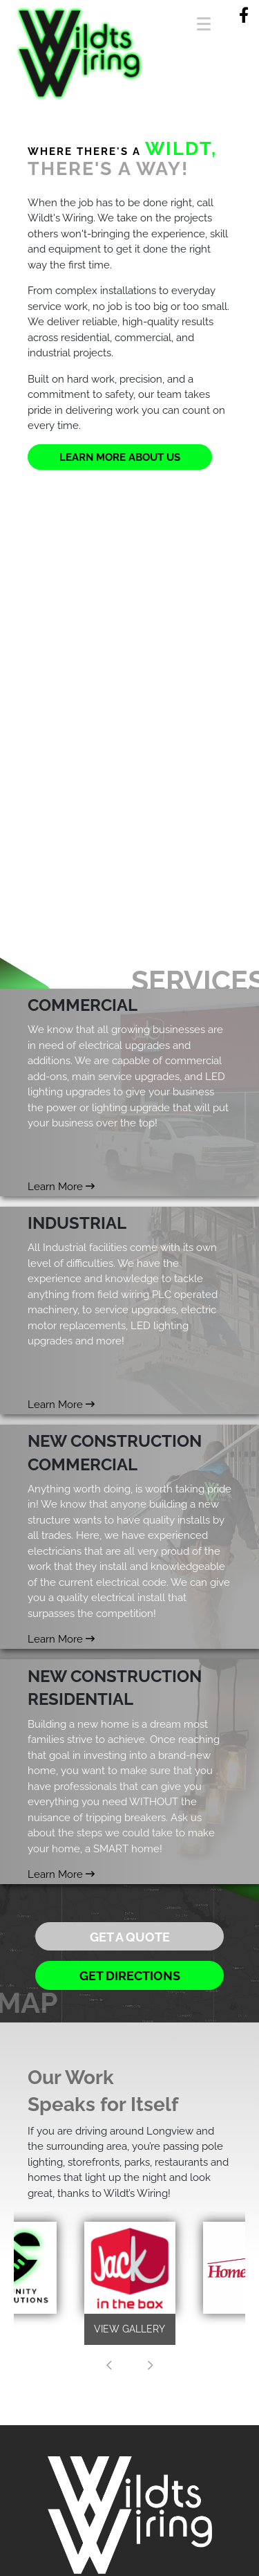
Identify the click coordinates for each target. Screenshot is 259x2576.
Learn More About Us (119, 457)
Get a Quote (130, 1937)
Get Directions (129, 1975)
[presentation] (109, 2365)
